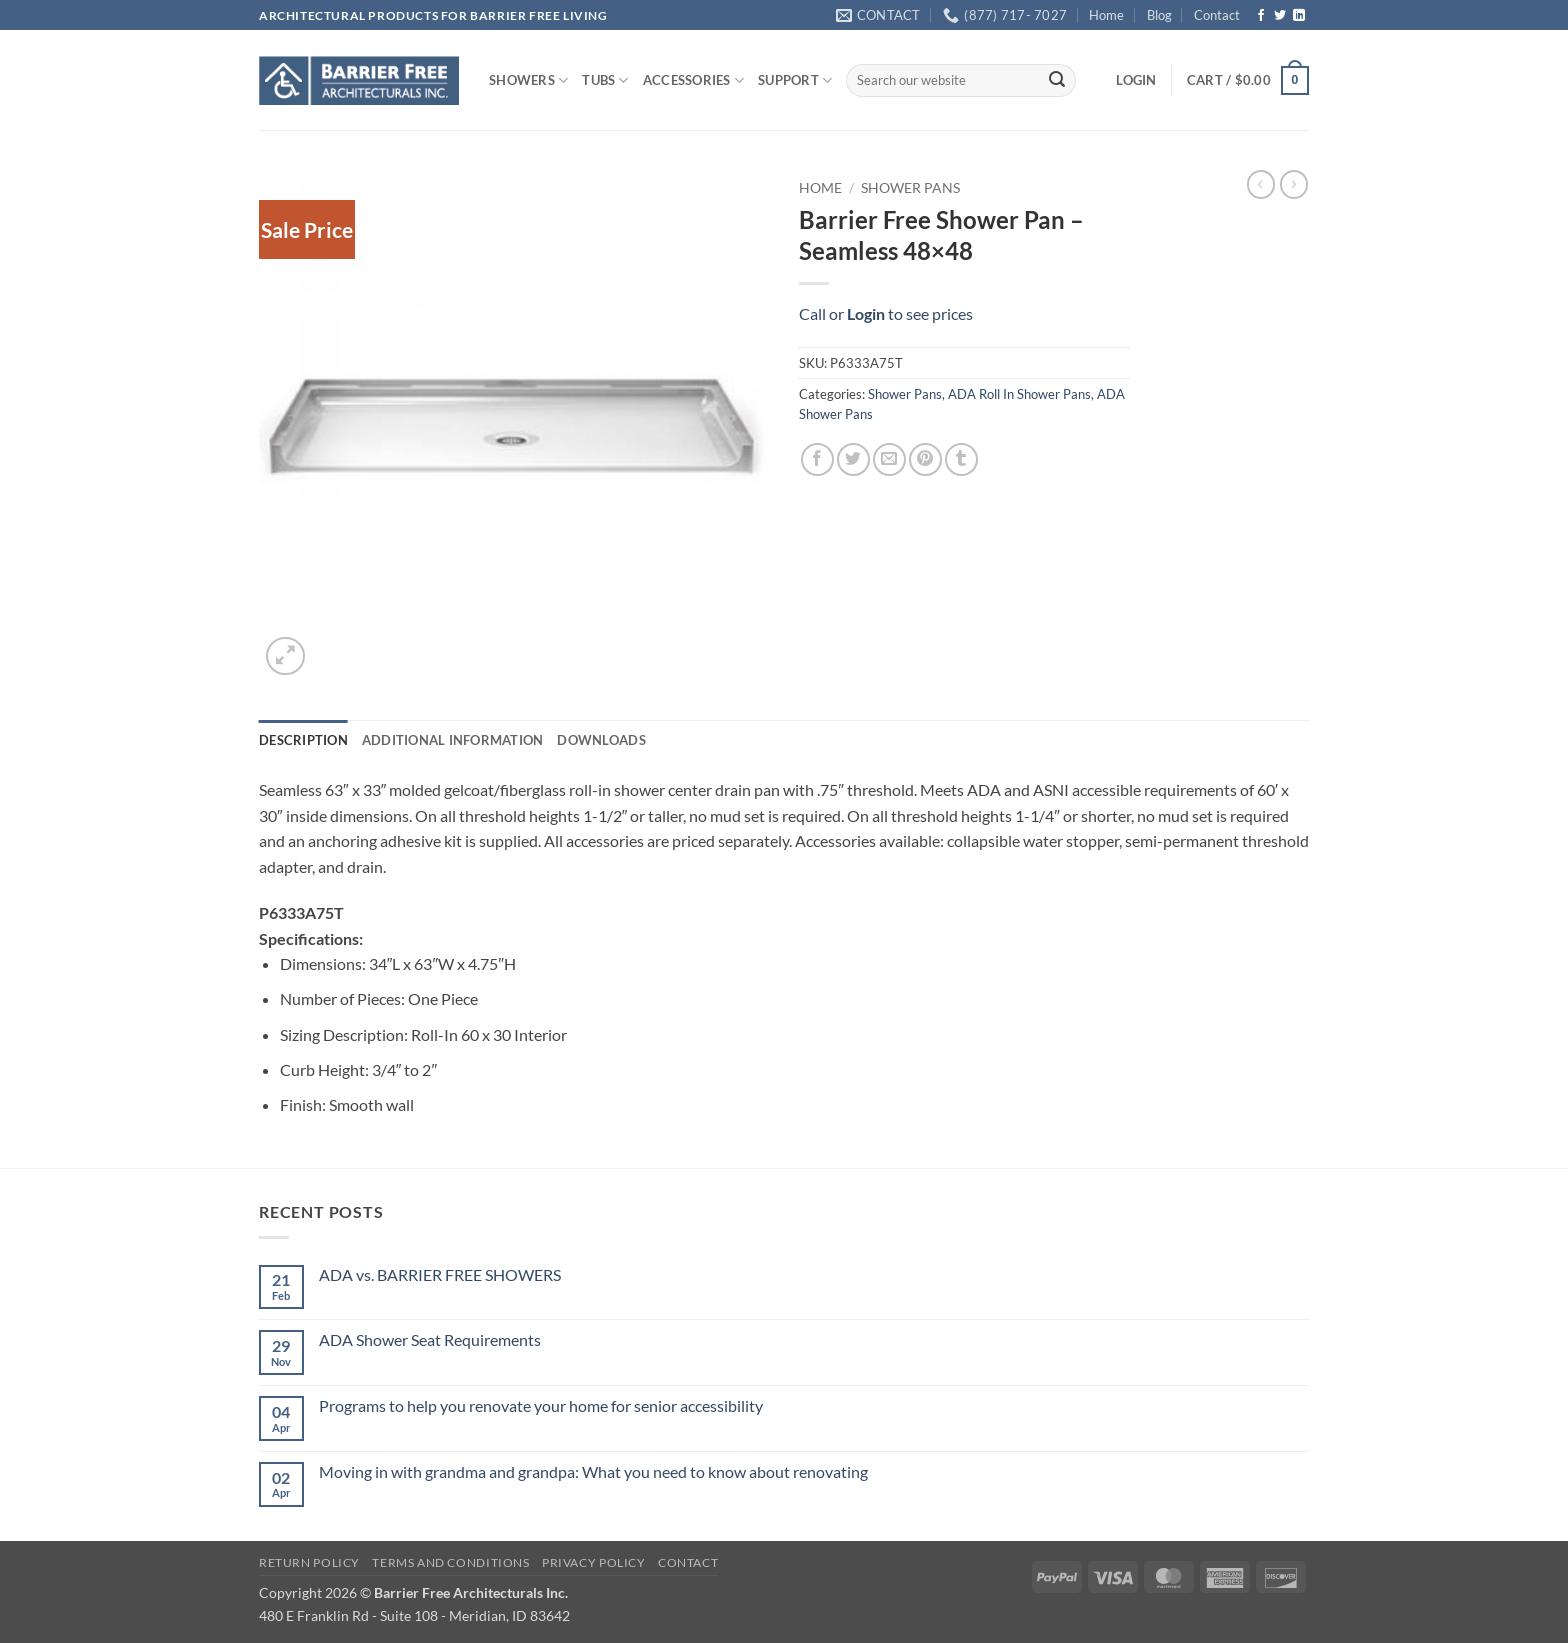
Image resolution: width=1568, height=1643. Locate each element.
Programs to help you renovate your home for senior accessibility (541, 1405)
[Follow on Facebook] (1261, 16)
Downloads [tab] (601, 740)
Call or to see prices (886, 313)
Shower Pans (910, 188)
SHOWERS (528, 80)
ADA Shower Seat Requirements (430, 1339)
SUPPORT (795, 80)
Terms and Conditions (450, 1562)
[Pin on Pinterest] (925, 459)
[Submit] (1057, 81)
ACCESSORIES (693, 80)
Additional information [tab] (453, 740)
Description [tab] (303, 740)
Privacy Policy (594, 1562)
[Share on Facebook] (817, 459)
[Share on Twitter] (853, 459)
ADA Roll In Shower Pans (1019, 394)
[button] (1136, 80)
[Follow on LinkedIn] (1299, 16)
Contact (1217, 15)
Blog (1159, 15)
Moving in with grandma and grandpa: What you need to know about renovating (593, 1471)
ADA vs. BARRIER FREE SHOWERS (440, 1274)
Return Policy (309, 1562)
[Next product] (1261, 184)
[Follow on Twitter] (1280, 16)
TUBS (605, 80)
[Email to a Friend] (889, 459)
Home (1106, 15)
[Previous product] (1294, 184)
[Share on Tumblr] (961, 459)
